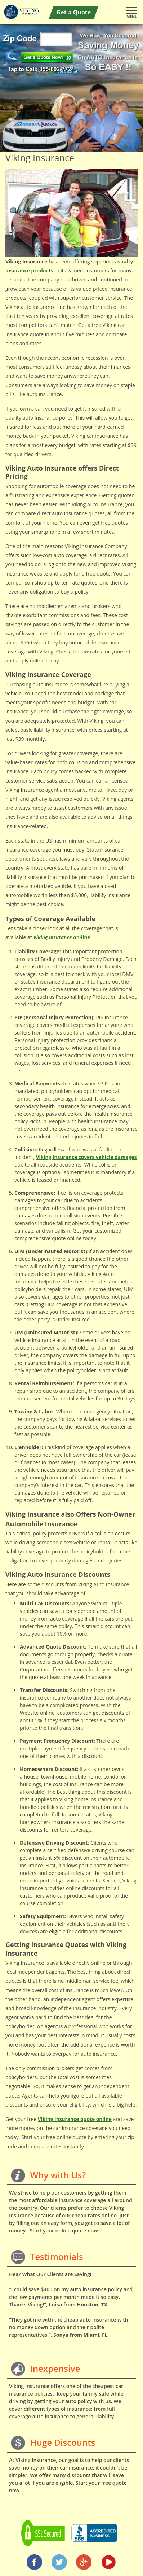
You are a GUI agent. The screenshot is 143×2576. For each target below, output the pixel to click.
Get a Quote (74, 12)
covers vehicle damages (86, 1157)
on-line (61, 937)
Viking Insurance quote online (75, 2119)
